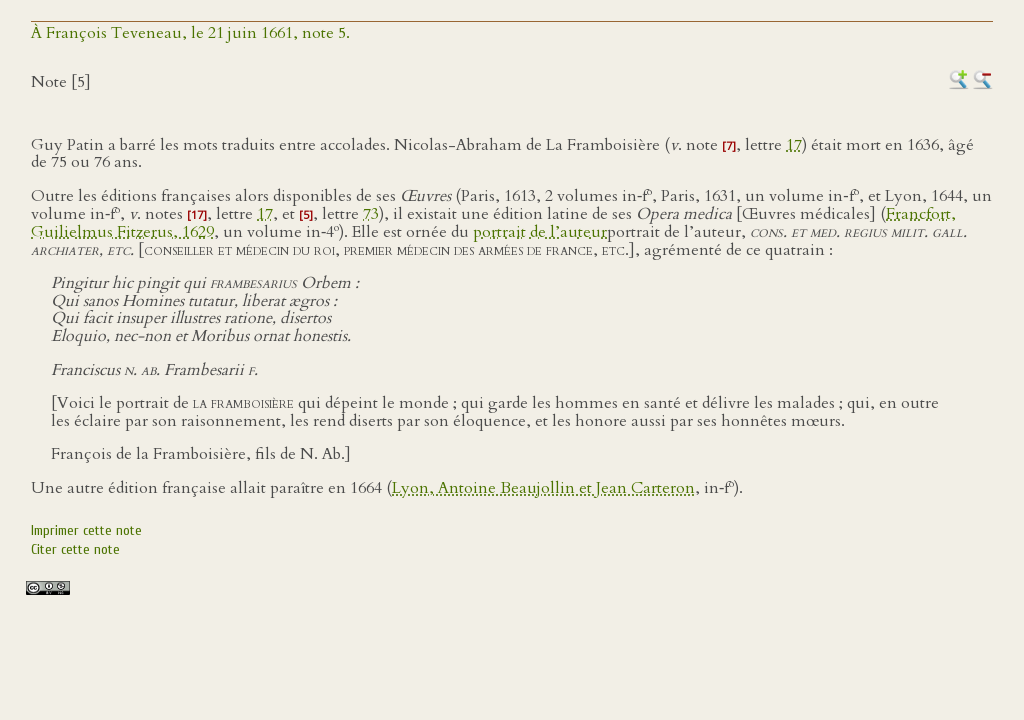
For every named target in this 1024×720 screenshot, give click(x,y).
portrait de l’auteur (540, 232)
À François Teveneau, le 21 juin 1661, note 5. (190, 33)
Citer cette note (75, 549)
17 (794, 145)
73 (371, 214)
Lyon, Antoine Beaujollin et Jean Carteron (543, 488)
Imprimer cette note (86, 530)
